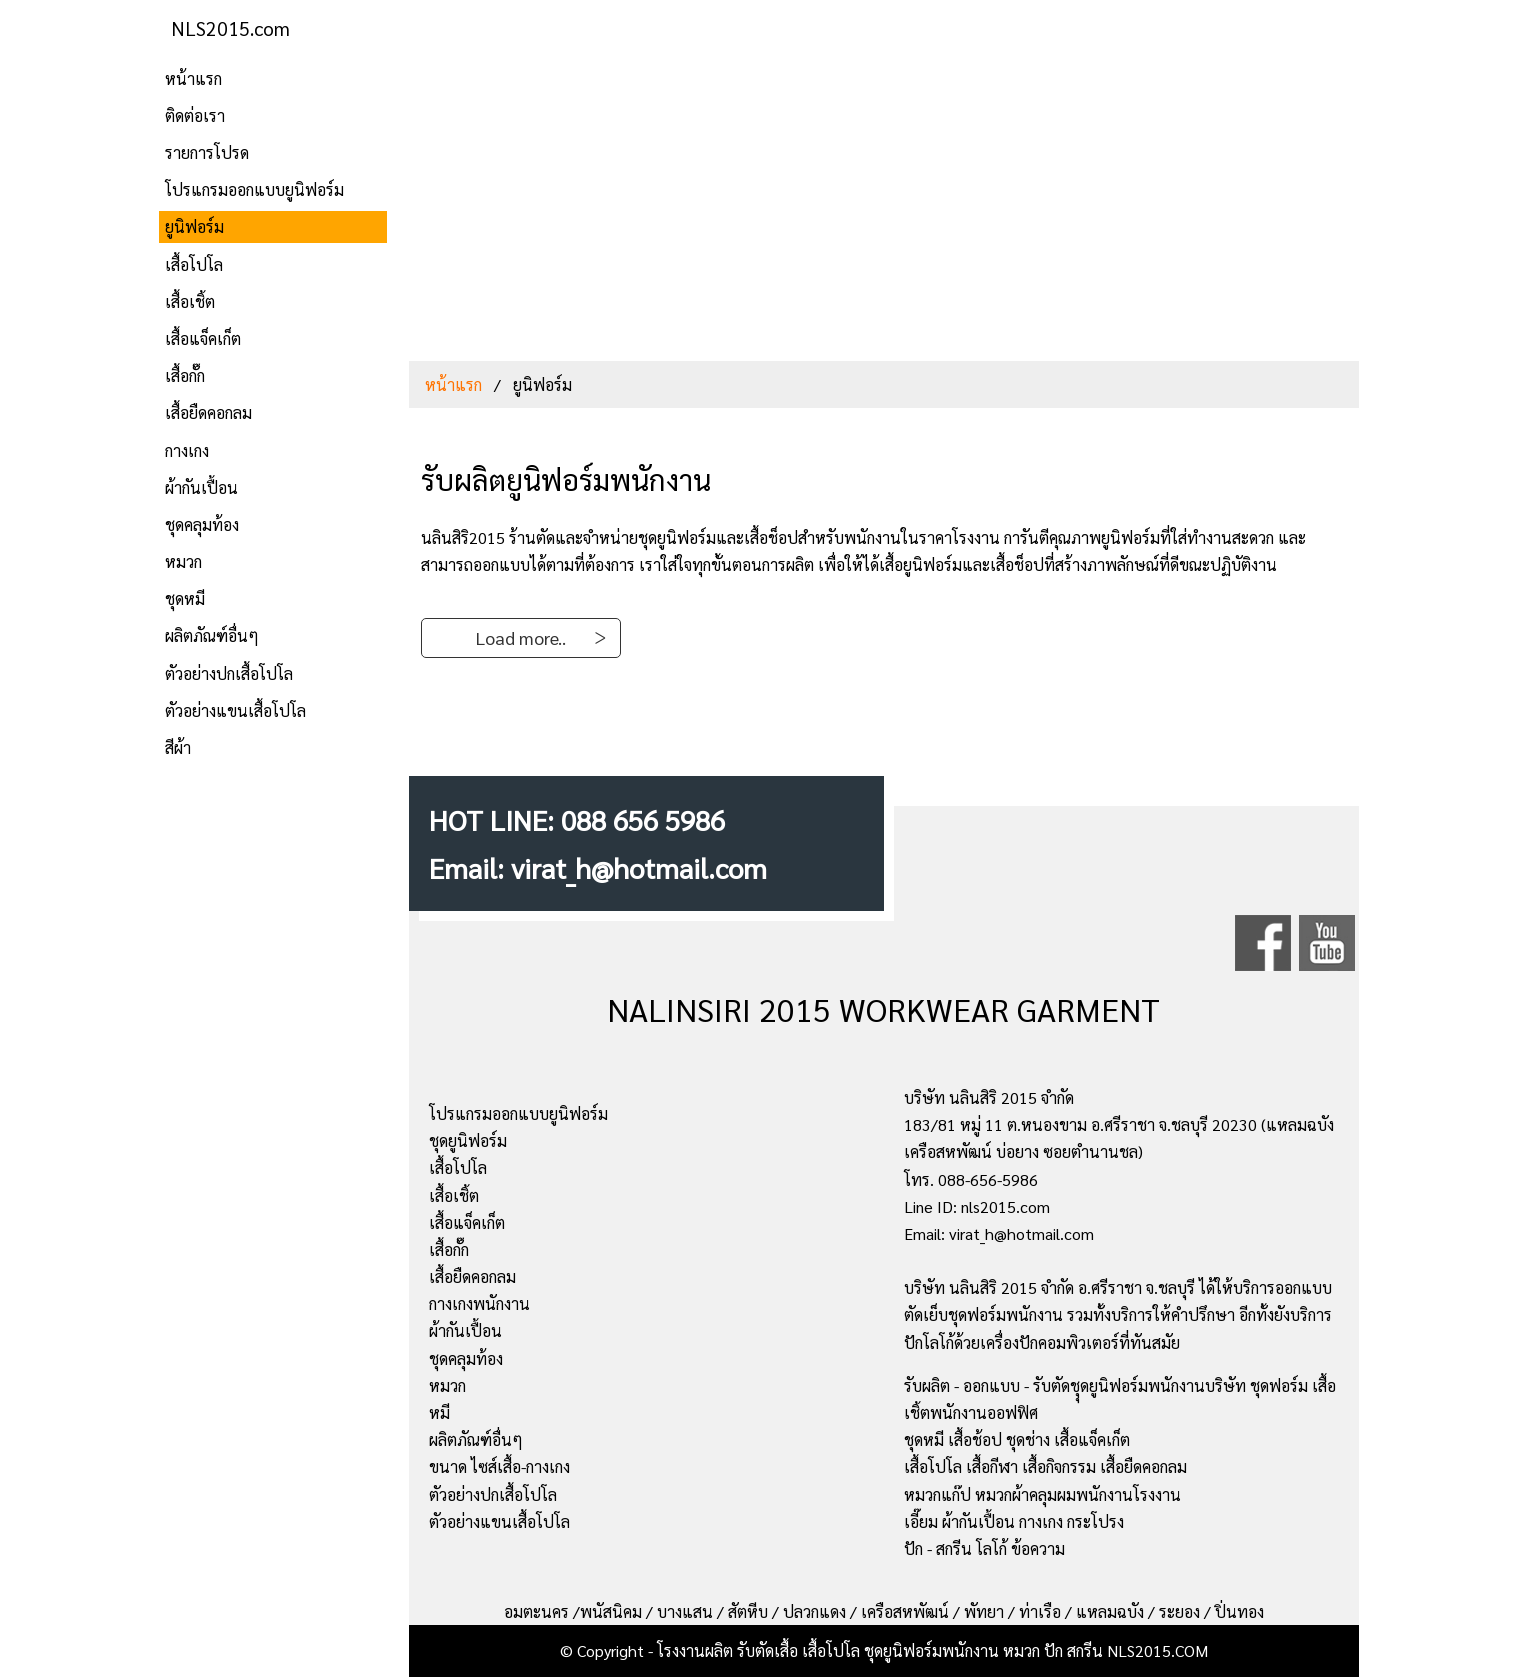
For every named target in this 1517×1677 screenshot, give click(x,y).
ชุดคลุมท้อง (202, 524)
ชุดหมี (185, 598)
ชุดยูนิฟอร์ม (468, 1140)
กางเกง (187, 450)
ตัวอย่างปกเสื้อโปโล (229, 673)
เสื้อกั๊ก (185, 375)
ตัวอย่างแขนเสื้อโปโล (235, 710)
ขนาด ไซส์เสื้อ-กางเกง (499, 1466)
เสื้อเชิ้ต (190, 301)
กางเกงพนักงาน (479, 1303)
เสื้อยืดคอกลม (208, 412)
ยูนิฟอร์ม (194, 226)
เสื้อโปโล (194, 264)
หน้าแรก (193, 78)
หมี (439, 1412)
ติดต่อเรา (195, 115)
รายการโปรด (207, 152)
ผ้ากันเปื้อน (201, 487)
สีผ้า (178, 747)
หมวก (183, 561)
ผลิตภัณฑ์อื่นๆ (212, 635)
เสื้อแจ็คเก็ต (203, 338)
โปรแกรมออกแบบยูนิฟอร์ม (254, 189)
